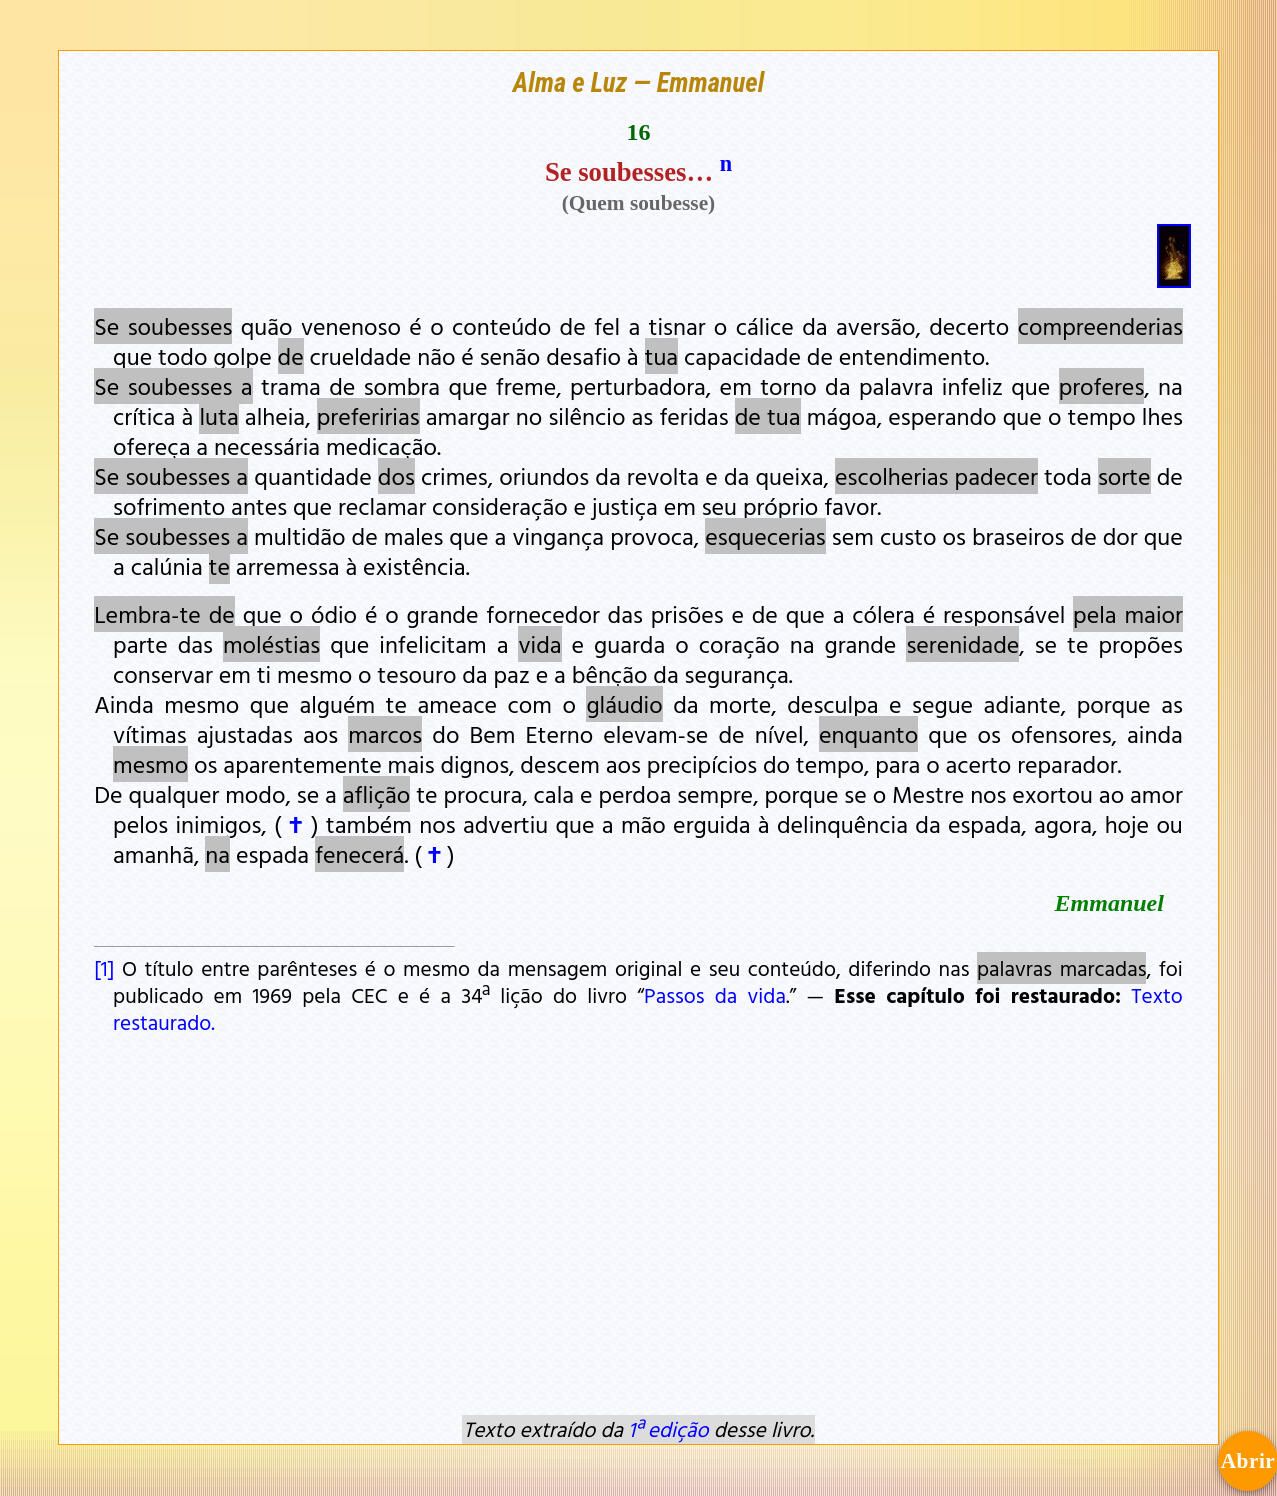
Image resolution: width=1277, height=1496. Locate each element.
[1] (104, 968)
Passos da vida (715, 995)
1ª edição (668, 1429)
